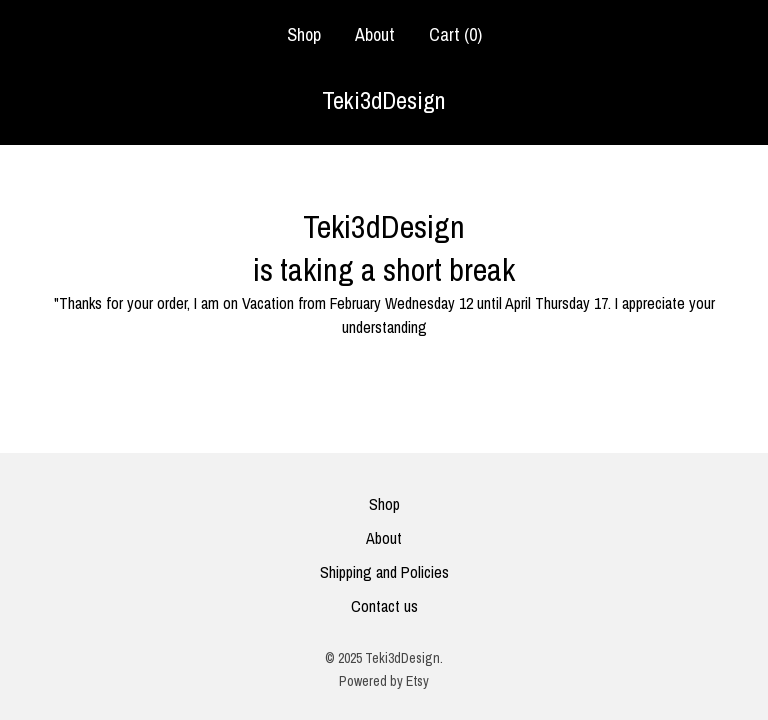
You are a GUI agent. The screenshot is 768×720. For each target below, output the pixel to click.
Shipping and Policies (384, 572)
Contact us (384, 606)
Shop (304, 34)
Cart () (455, 34)
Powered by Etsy (384, 681)
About (375, 34)
